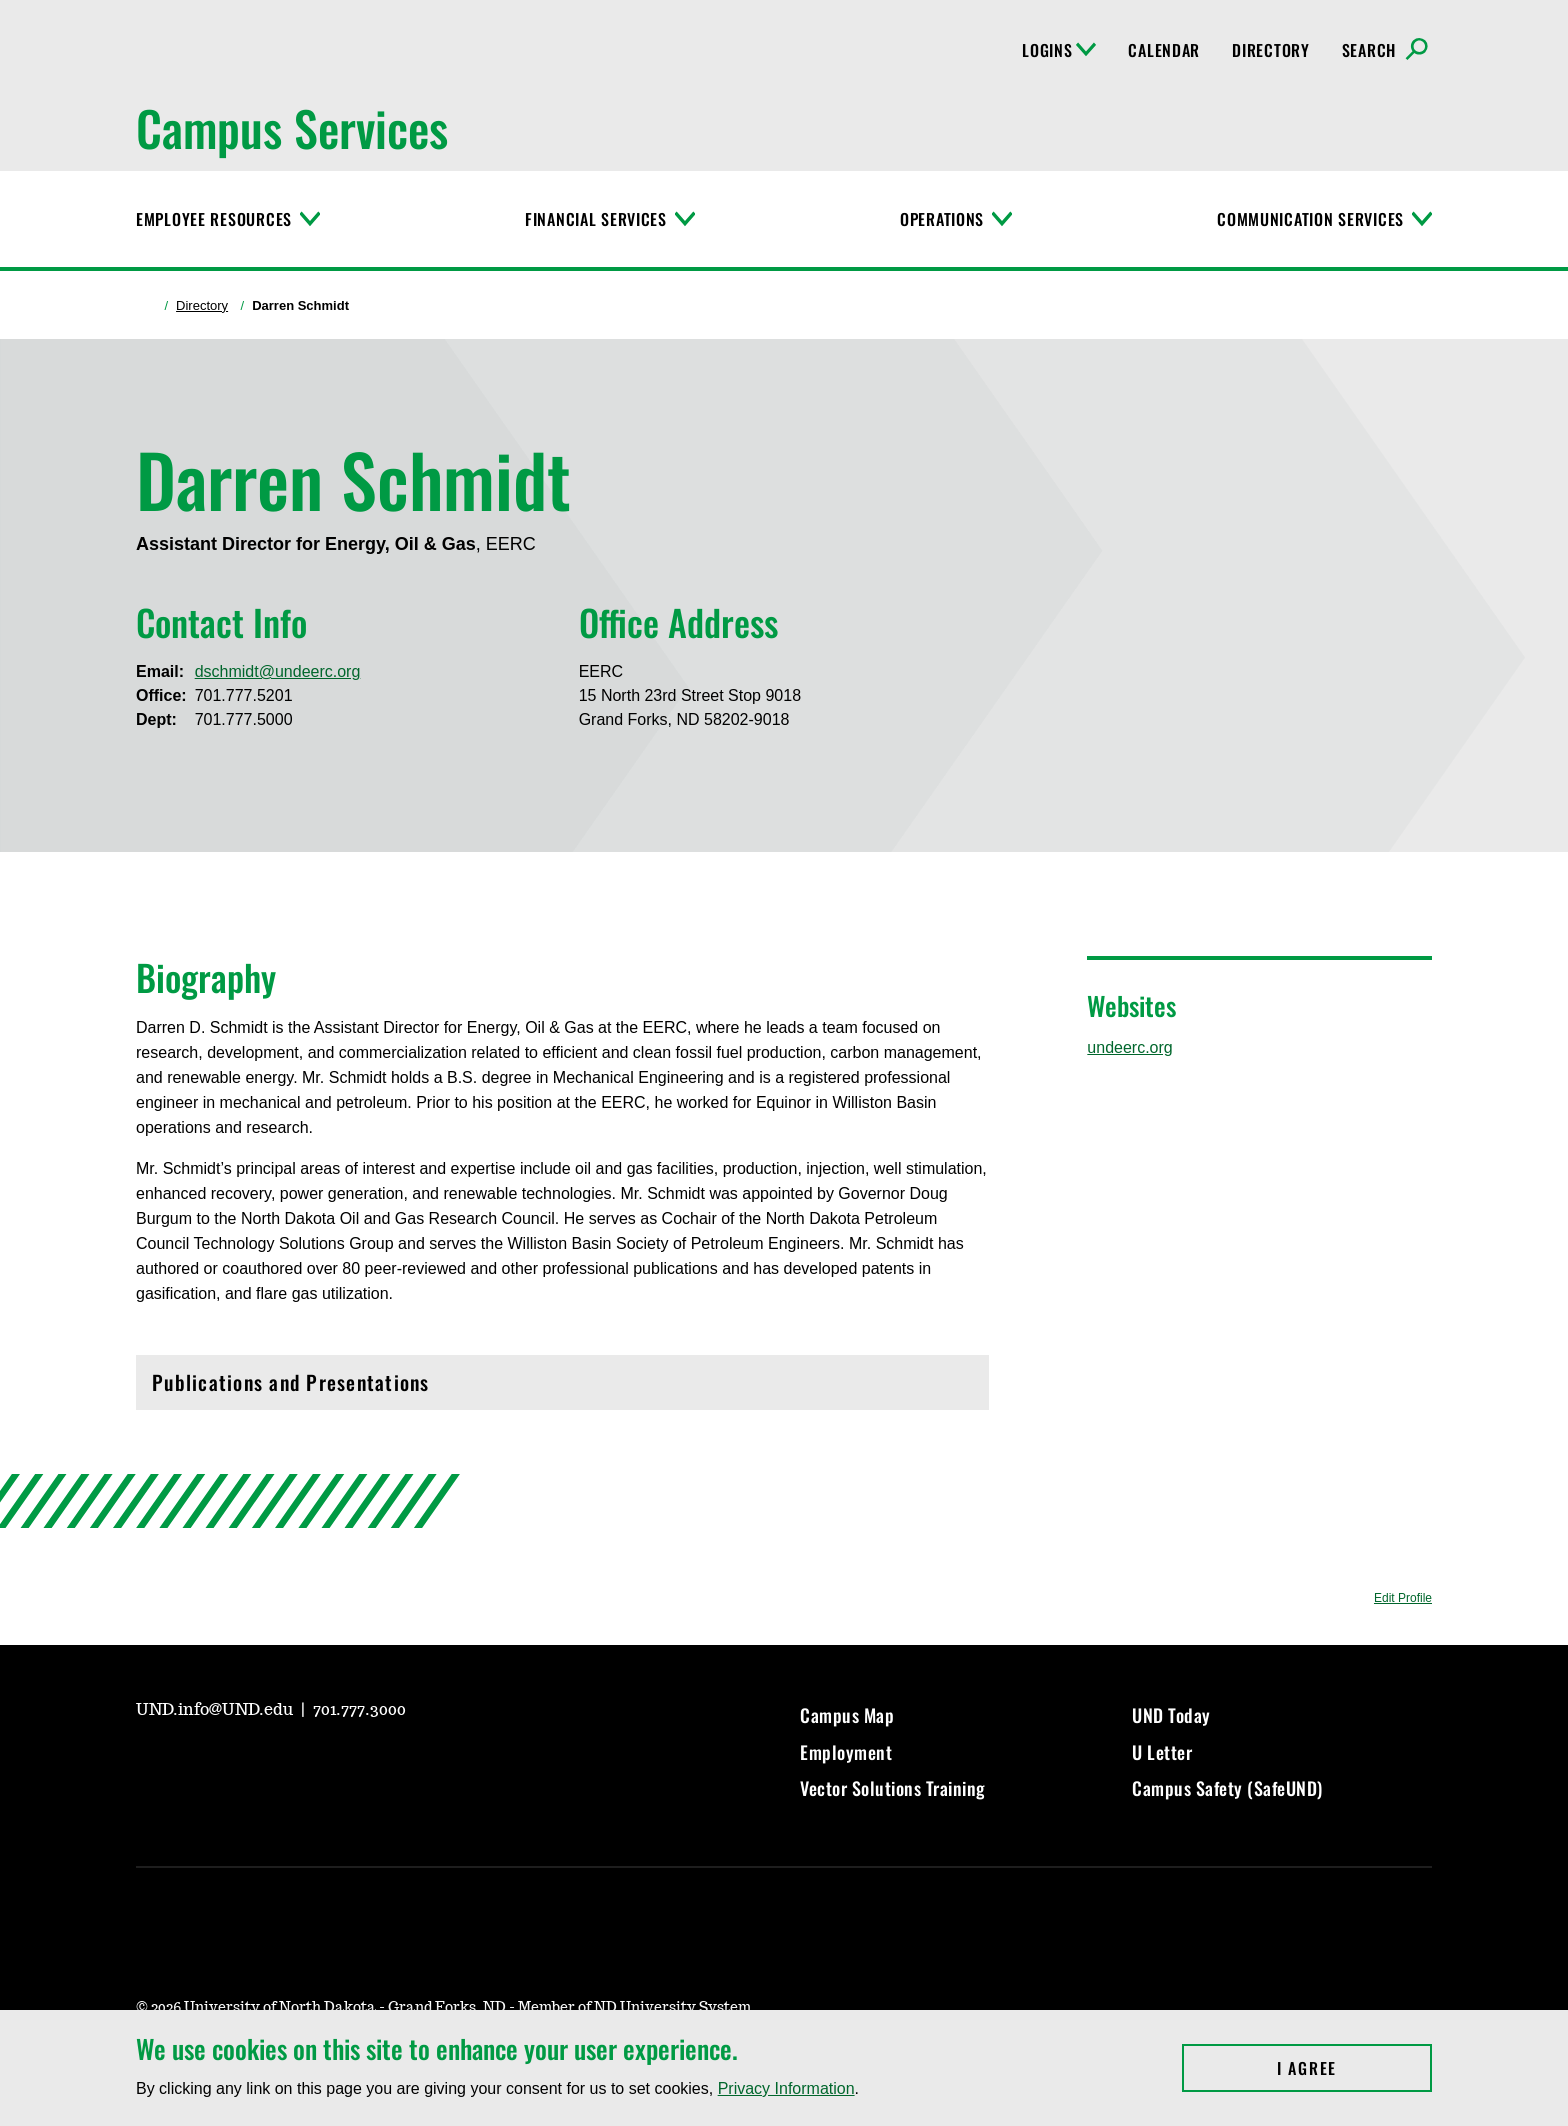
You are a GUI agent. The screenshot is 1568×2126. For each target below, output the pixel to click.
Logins (1059, 50)
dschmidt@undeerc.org (278, 671)
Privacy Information (786, 2088)
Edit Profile (1403, 1598)
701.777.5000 (244, 719)
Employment (846, 1752)
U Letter (1162, 1752)
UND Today (1171, 1715)
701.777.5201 (244, 695)
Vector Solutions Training (893, 1788)
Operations (942, 219)
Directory (1270, 50)
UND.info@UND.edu (216, 1710)
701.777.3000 (359, 1710)
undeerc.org (1129, 1047)
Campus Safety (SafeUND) (1227, 1788)
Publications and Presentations (562, 1387)
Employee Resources (214, 219)
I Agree (1354, 2068)
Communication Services (1310, 219)
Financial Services (596, 219)
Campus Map (847, 1715)
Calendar (1164, 50)
